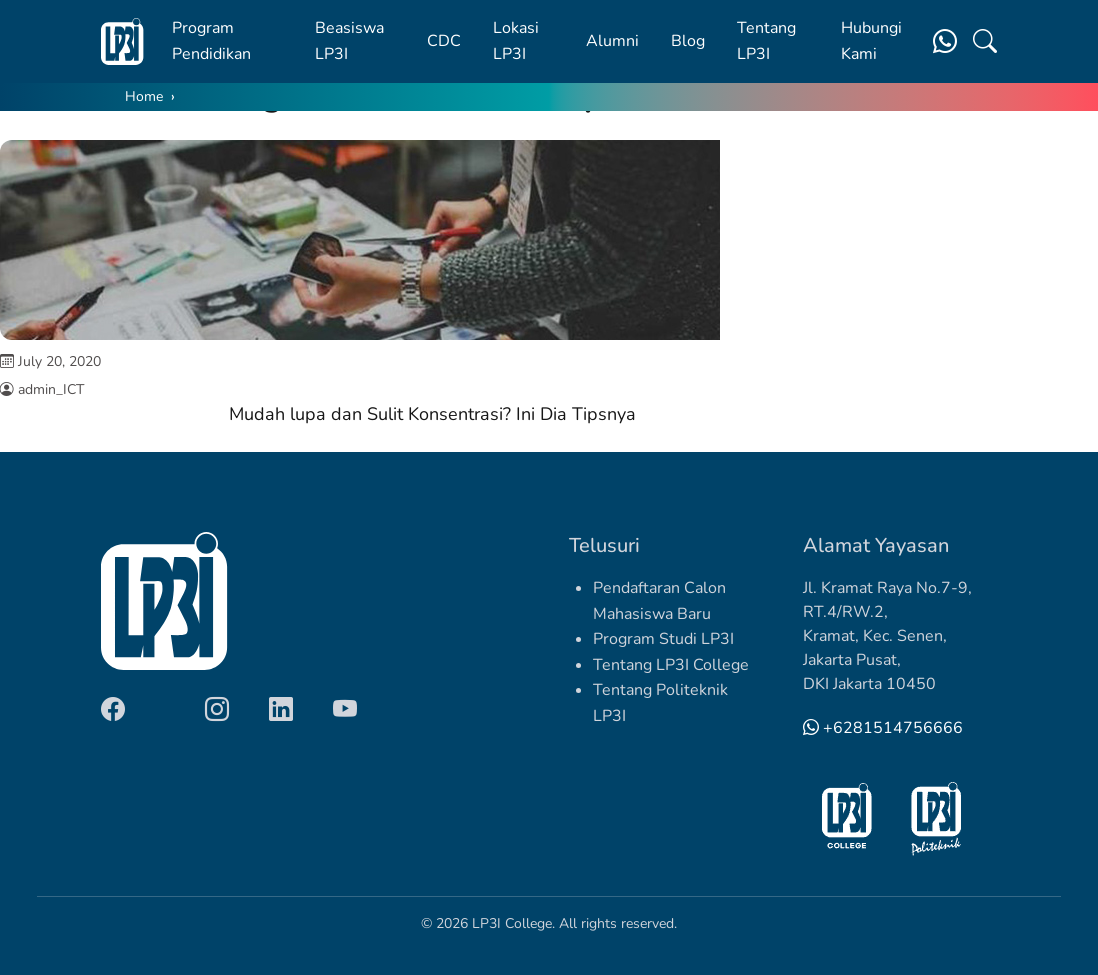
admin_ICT (51, 389)
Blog (688, 41)
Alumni (612, 41)
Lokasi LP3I (516, 41)
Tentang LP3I (766, 41)
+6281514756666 (883, 728)
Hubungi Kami (871, 41)
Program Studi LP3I (663, 639)
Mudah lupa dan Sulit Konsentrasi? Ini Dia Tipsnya (432, 414)
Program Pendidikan (211, 41)
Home (144, 96)
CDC (444, 41)
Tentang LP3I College (671, 665)
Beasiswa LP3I (349, 41)
